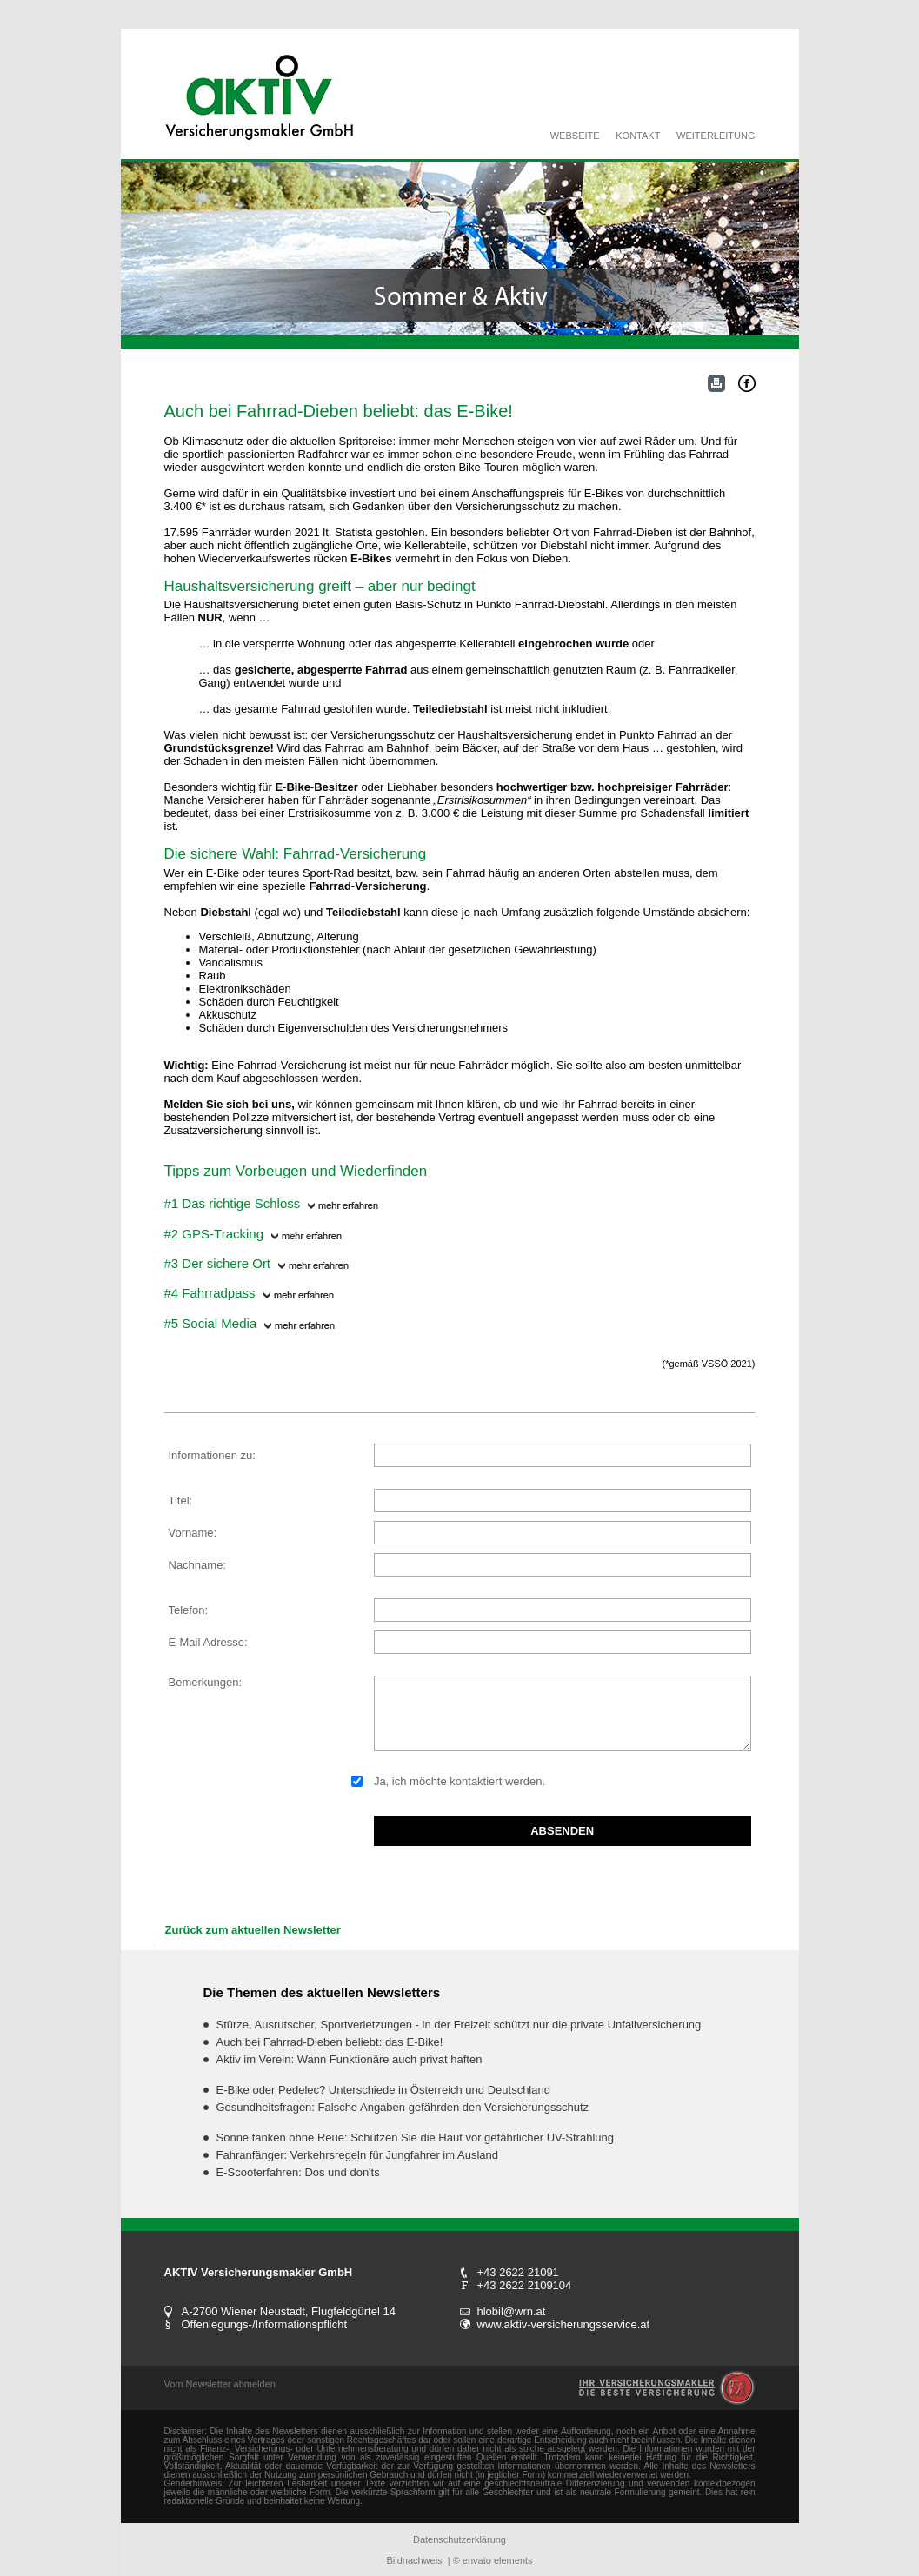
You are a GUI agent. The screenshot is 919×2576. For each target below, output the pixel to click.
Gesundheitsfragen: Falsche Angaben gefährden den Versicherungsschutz (402, 2107)
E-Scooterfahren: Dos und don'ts (298, 2172)
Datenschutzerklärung (459, 2539)
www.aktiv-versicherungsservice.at (563, 2324)
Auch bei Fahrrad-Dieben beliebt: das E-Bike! (329, 2041)
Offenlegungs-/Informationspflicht (265, 2324)
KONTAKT (638, 135)
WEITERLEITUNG (715, 135)
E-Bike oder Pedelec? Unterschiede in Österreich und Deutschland (383, 2089)
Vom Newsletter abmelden (220, 2384)
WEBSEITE (575, 135)
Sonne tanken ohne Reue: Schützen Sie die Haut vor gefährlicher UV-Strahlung (415, 2137)
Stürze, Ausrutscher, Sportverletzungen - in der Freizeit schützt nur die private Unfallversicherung (459, 2024)
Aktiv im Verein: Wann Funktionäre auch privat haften (349, 2059)
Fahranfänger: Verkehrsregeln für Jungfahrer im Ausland (357, 2154)
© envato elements (493, 2560)
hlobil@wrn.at (511, 2311)
